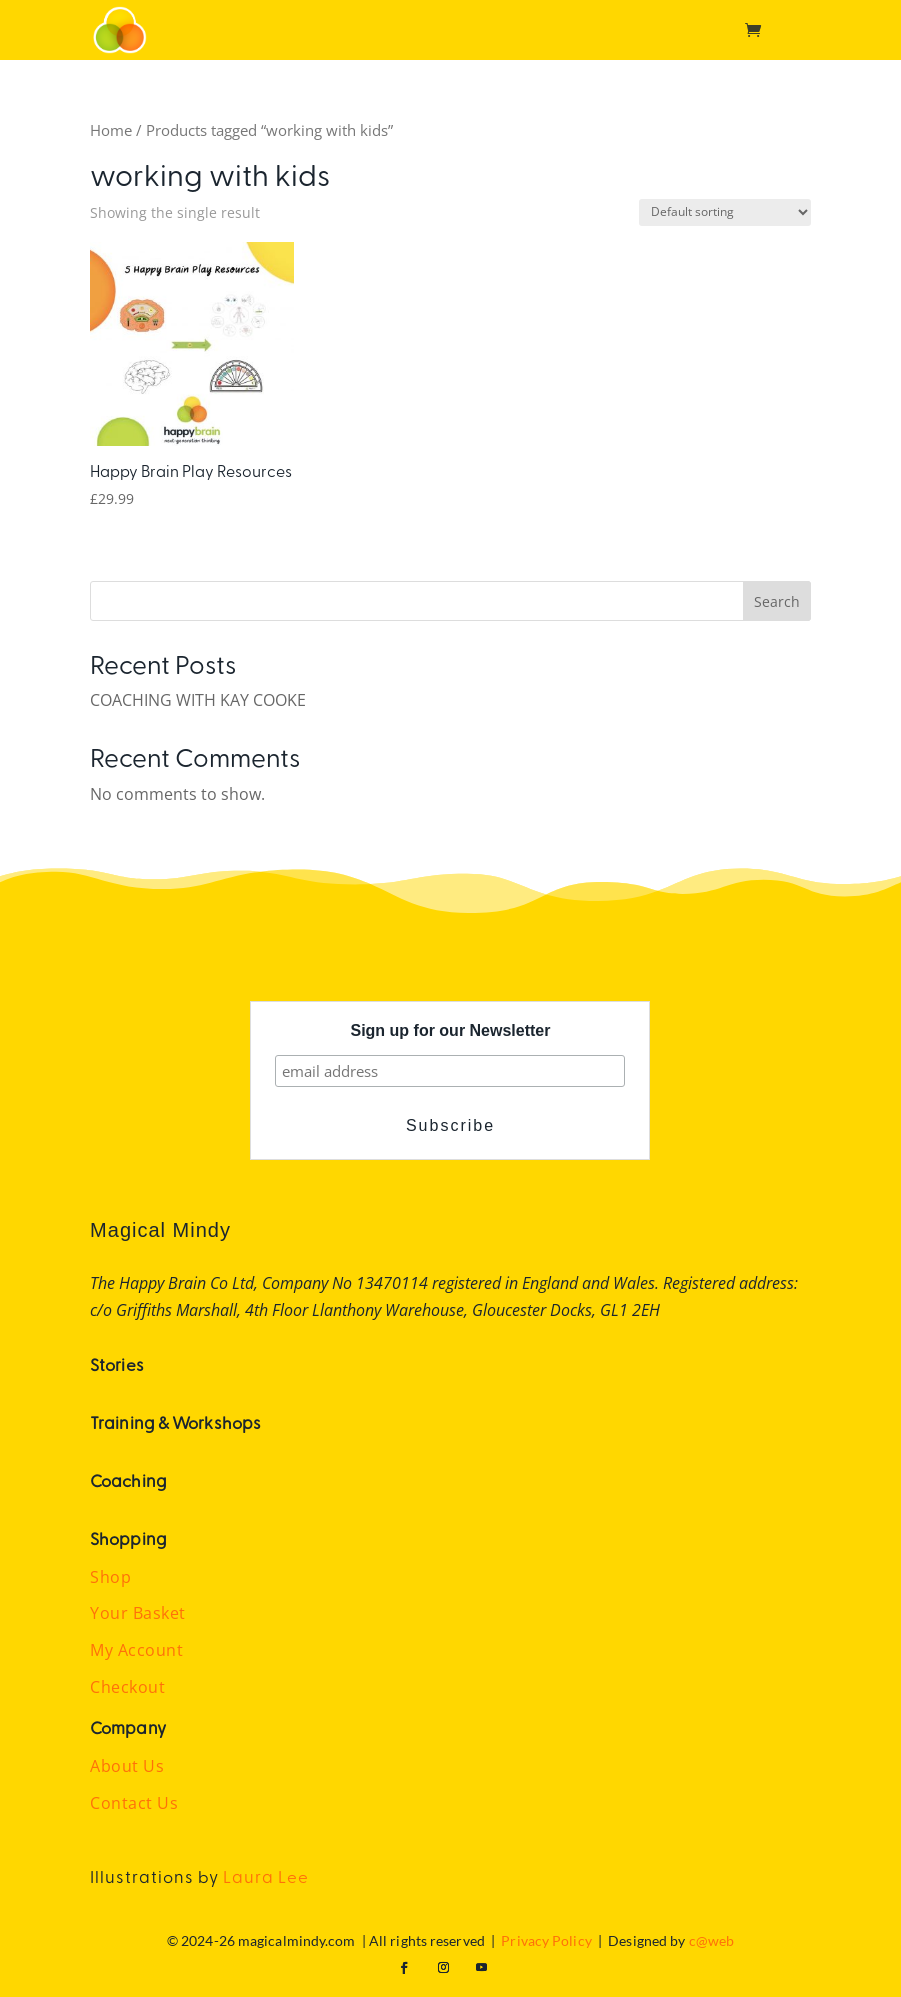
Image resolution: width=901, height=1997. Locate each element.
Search (777, 601)
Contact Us (134, 1803)
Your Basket (138, 1613)
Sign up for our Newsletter (450, 1030)
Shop (110, 1577)
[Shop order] (725, 212)
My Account (136, 1650)
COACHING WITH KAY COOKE (198, 700)
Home (111, 130)
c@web (712, 1940)
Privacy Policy (546, 1940)
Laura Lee (266, 1876)
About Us (127, 1766)
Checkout (127, 1687)
